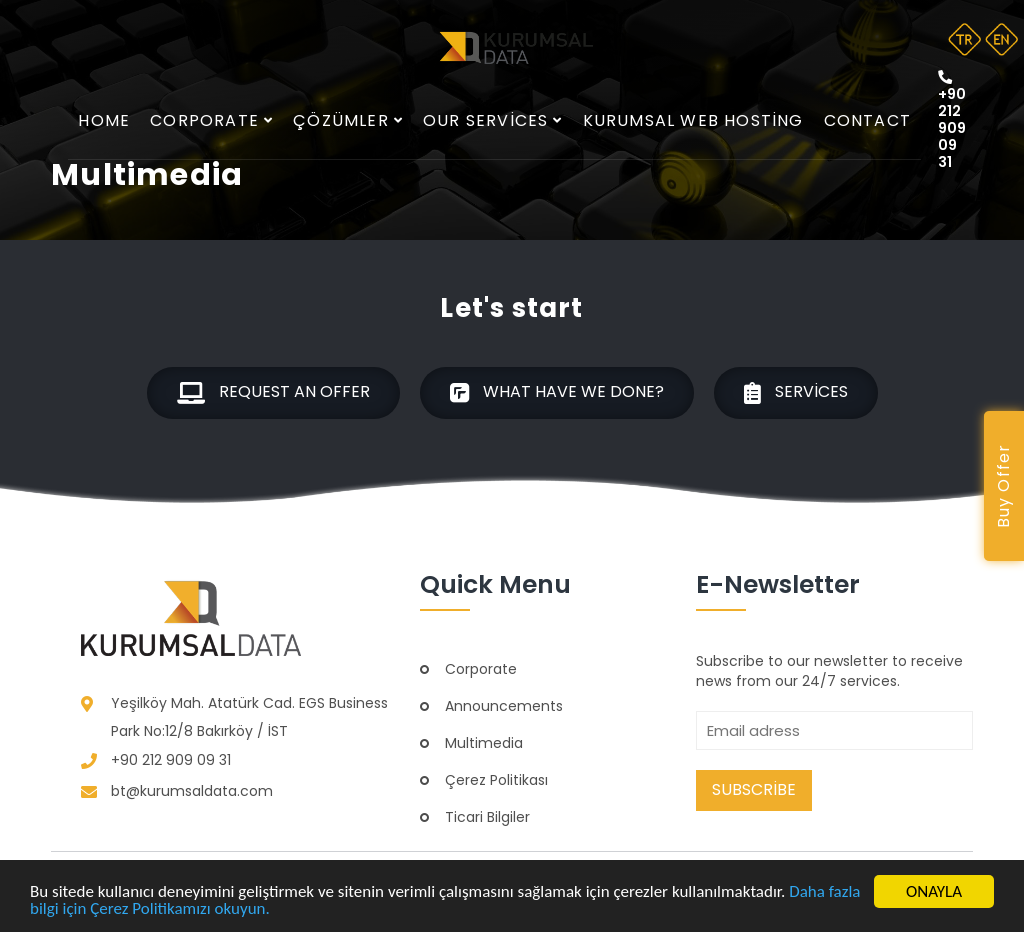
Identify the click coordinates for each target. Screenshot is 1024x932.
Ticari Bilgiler (487, 817)
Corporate (211, 120)
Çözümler (348, 120)
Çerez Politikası (496, 780)
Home (104, 120)
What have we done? (557, 393)
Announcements (504, 706)
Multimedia (484, 743)
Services (796, 393)
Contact (867, 120)
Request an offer (273, 393)
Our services (493, 120)
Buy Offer (1003, 486)
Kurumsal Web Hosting (693, 120)
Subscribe (754, 789)
